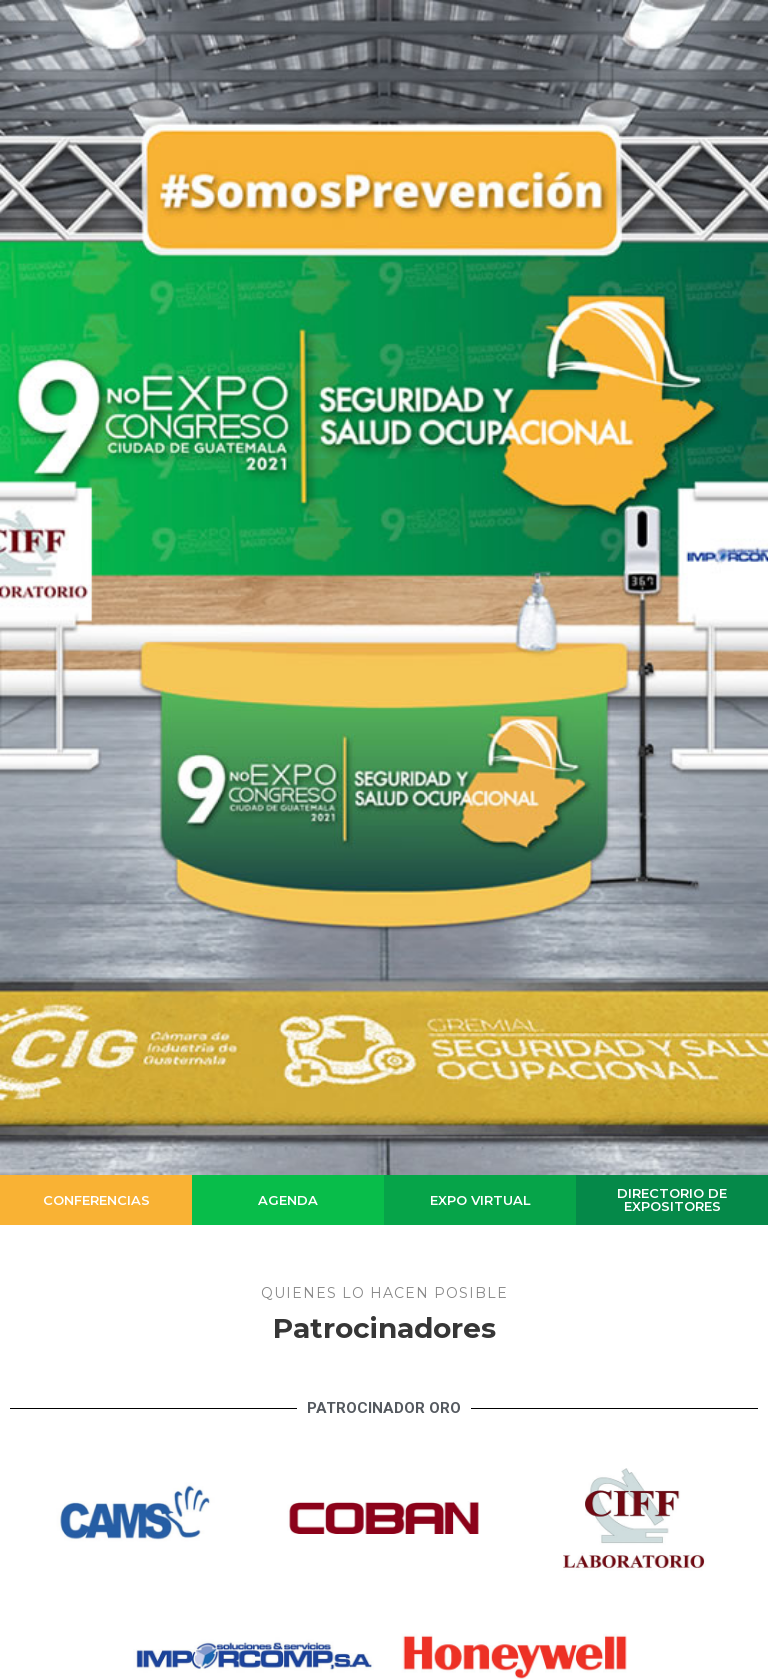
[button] (96, 1200)
